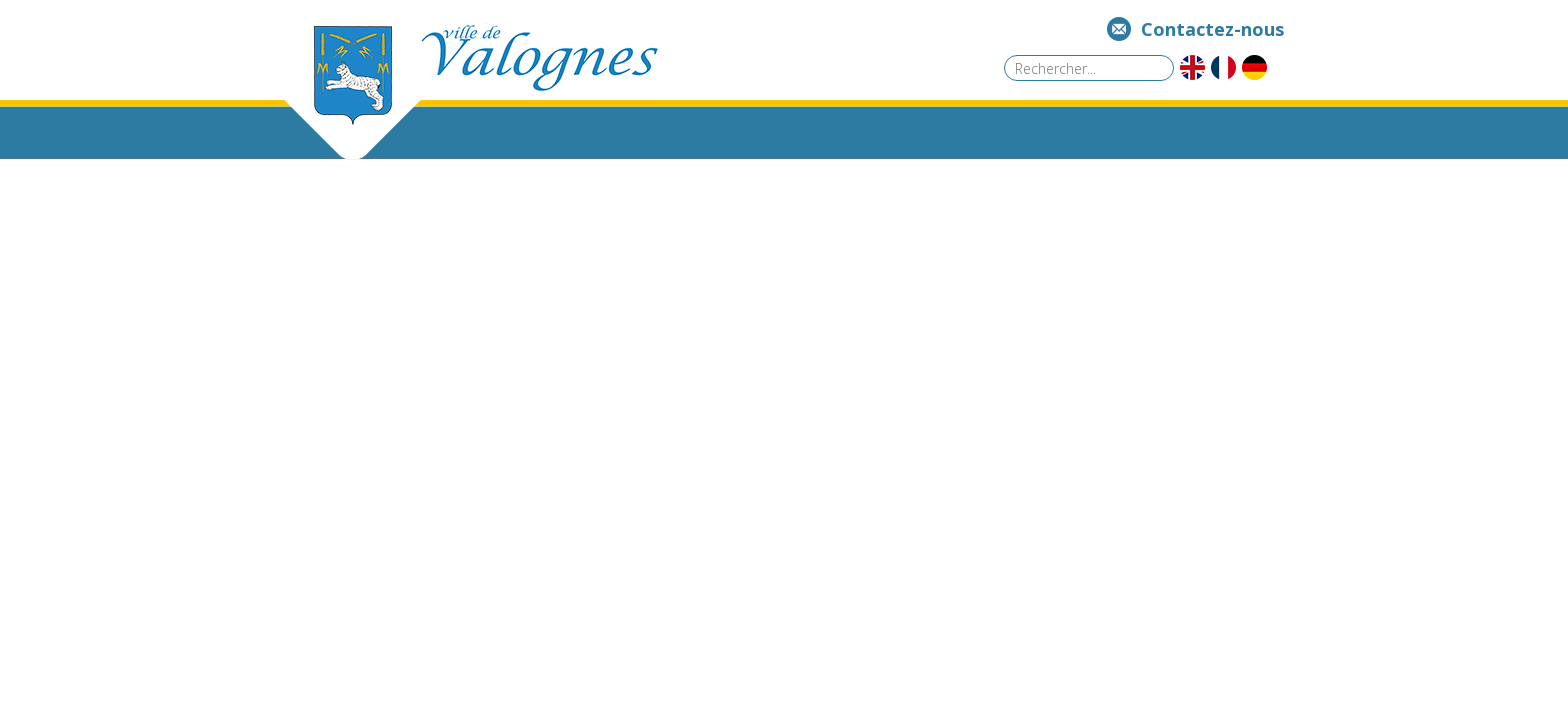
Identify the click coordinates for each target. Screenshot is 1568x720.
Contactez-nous (1212, 29)
